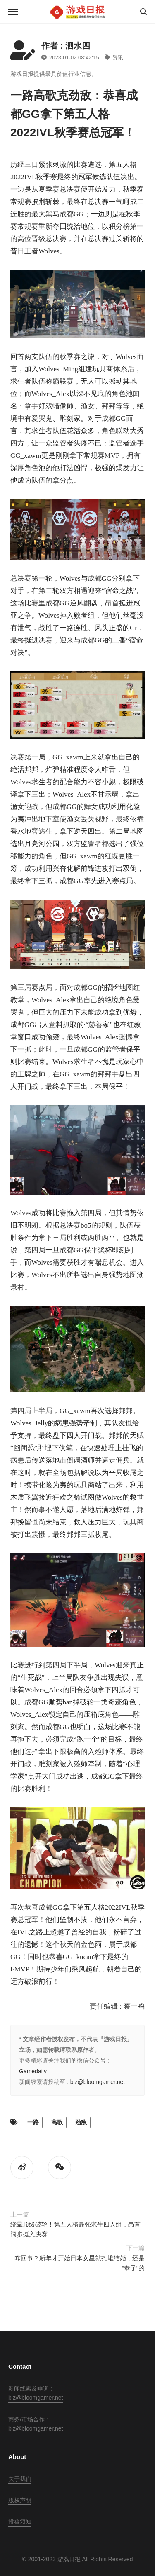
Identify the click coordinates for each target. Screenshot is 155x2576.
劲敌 (81, 2122)
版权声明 (19, 2500)
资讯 (114, 57)
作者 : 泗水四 (65, 45)
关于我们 (19, 2478)
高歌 (57, 2122)
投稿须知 (19, 2521)
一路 (33, 2122)
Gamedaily (33, 2071)
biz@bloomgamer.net (97, 2082)
